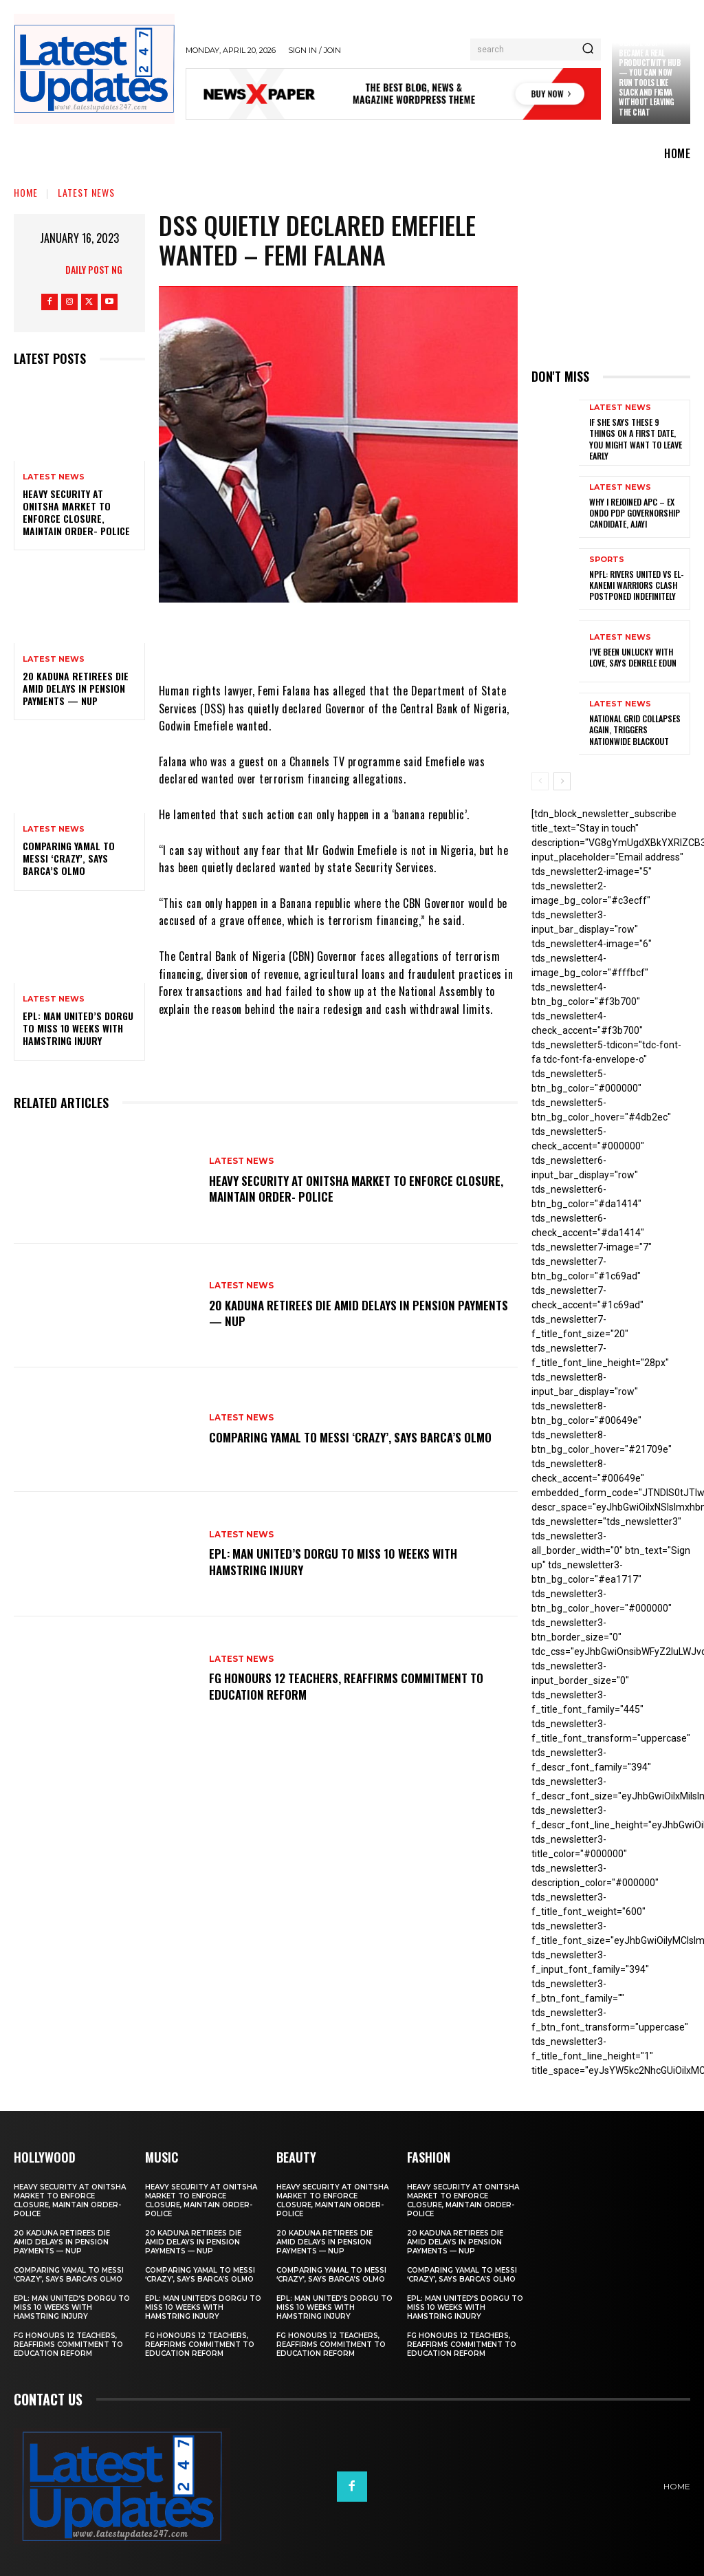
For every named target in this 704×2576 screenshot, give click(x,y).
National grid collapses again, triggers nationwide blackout (635, 728)
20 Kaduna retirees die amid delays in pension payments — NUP (76, 688)
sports (606, 559)
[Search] (588, 50)
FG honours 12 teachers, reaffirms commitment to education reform (354, 1685)
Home (26, 192)
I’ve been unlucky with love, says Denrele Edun (632, 656)
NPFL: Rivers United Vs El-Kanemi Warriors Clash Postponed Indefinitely (636, 583)
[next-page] (562, 780)
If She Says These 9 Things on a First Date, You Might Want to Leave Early (635, 438)
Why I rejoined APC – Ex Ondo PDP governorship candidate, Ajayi (634, 511)
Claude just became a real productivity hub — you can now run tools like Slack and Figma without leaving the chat (650, 77)
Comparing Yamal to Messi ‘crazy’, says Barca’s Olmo (69, 858)
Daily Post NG (93, 269)
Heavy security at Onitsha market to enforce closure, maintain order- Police (76, 512)
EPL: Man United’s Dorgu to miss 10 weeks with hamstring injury (78, 1028)
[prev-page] (540, 780)
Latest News (86, 192)
